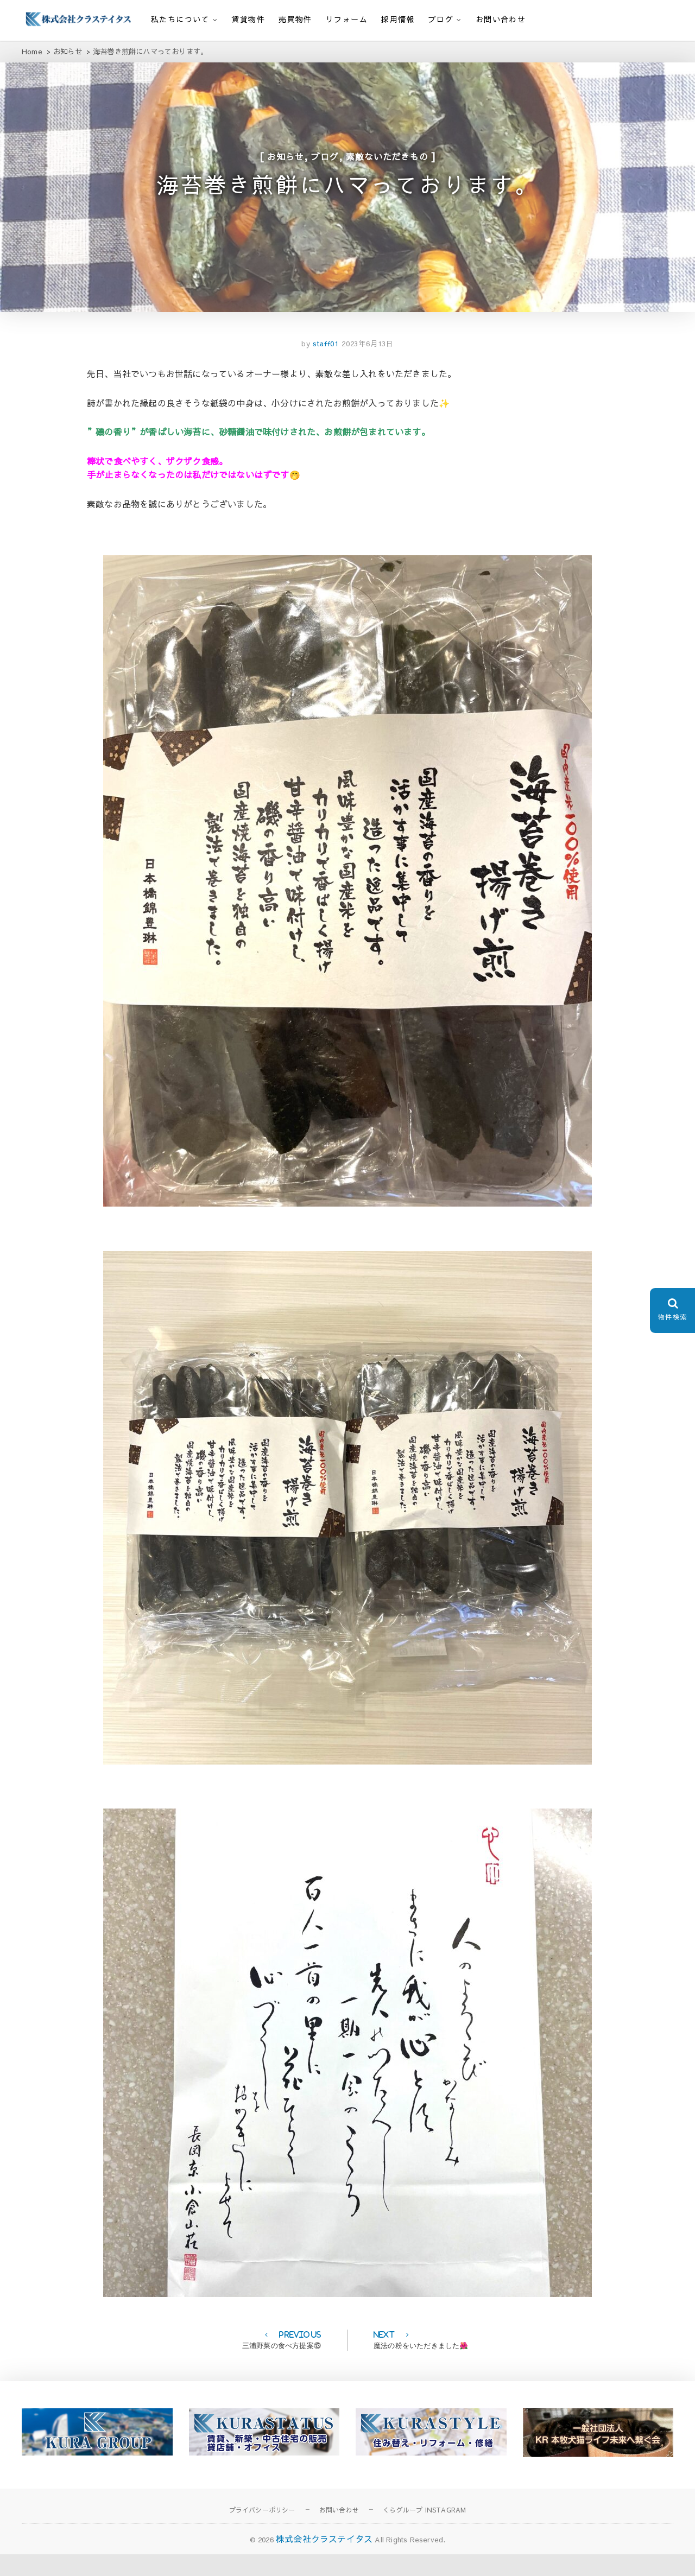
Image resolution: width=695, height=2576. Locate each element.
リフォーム (347, 19)
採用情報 (398, 19)
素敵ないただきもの (387, 163)
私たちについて (180, 19)
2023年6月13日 (368, 366)
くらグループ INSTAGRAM (424, 2531)
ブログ (440, 19)
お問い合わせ (501, 19)
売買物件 (295, 19)
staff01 (325, 366)
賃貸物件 (248, 19)
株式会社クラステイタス (324, 2561)
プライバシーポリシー (262, 2531)
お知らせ (285, 163)
